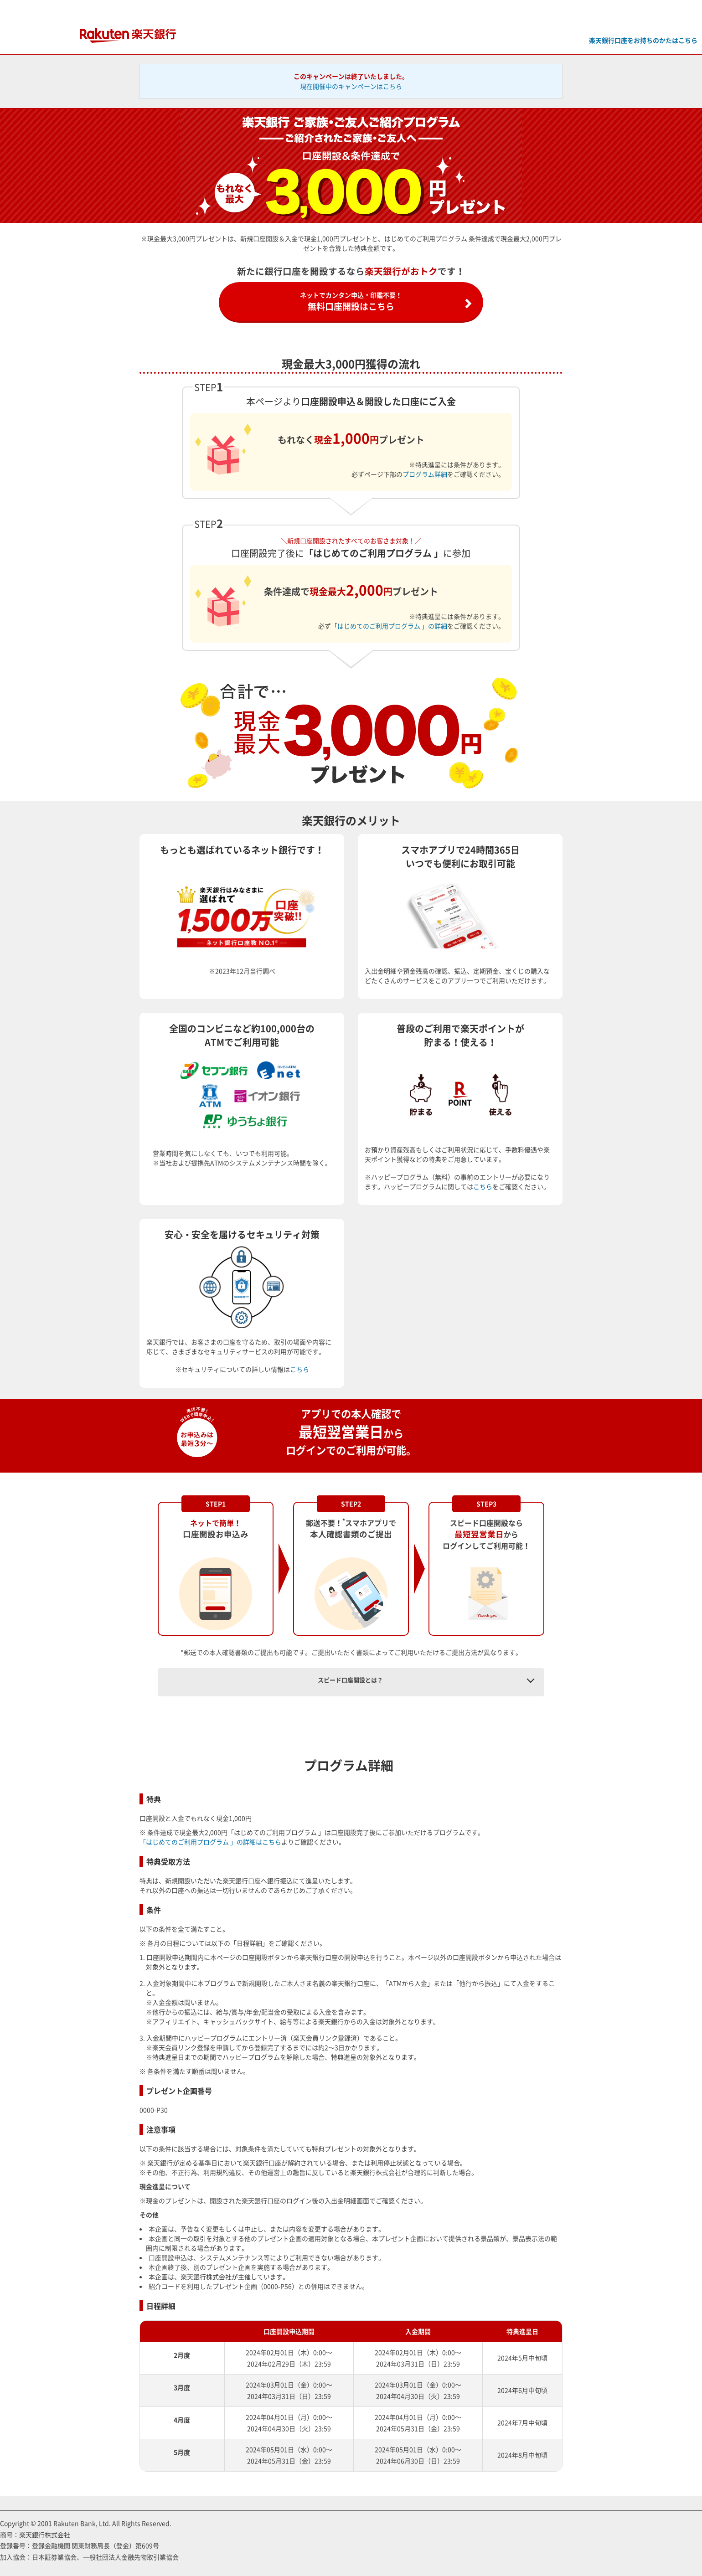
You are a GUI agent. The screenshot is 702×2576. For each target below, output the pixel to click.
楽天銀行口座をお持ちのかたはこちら (643, 40)
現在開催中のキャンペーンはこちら (351, 86)
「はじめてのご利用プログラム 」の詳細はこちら (210, 1841)
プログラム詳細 (425, 474)
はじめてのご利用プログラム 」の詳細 (392, 625)
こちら (482, 1186)
